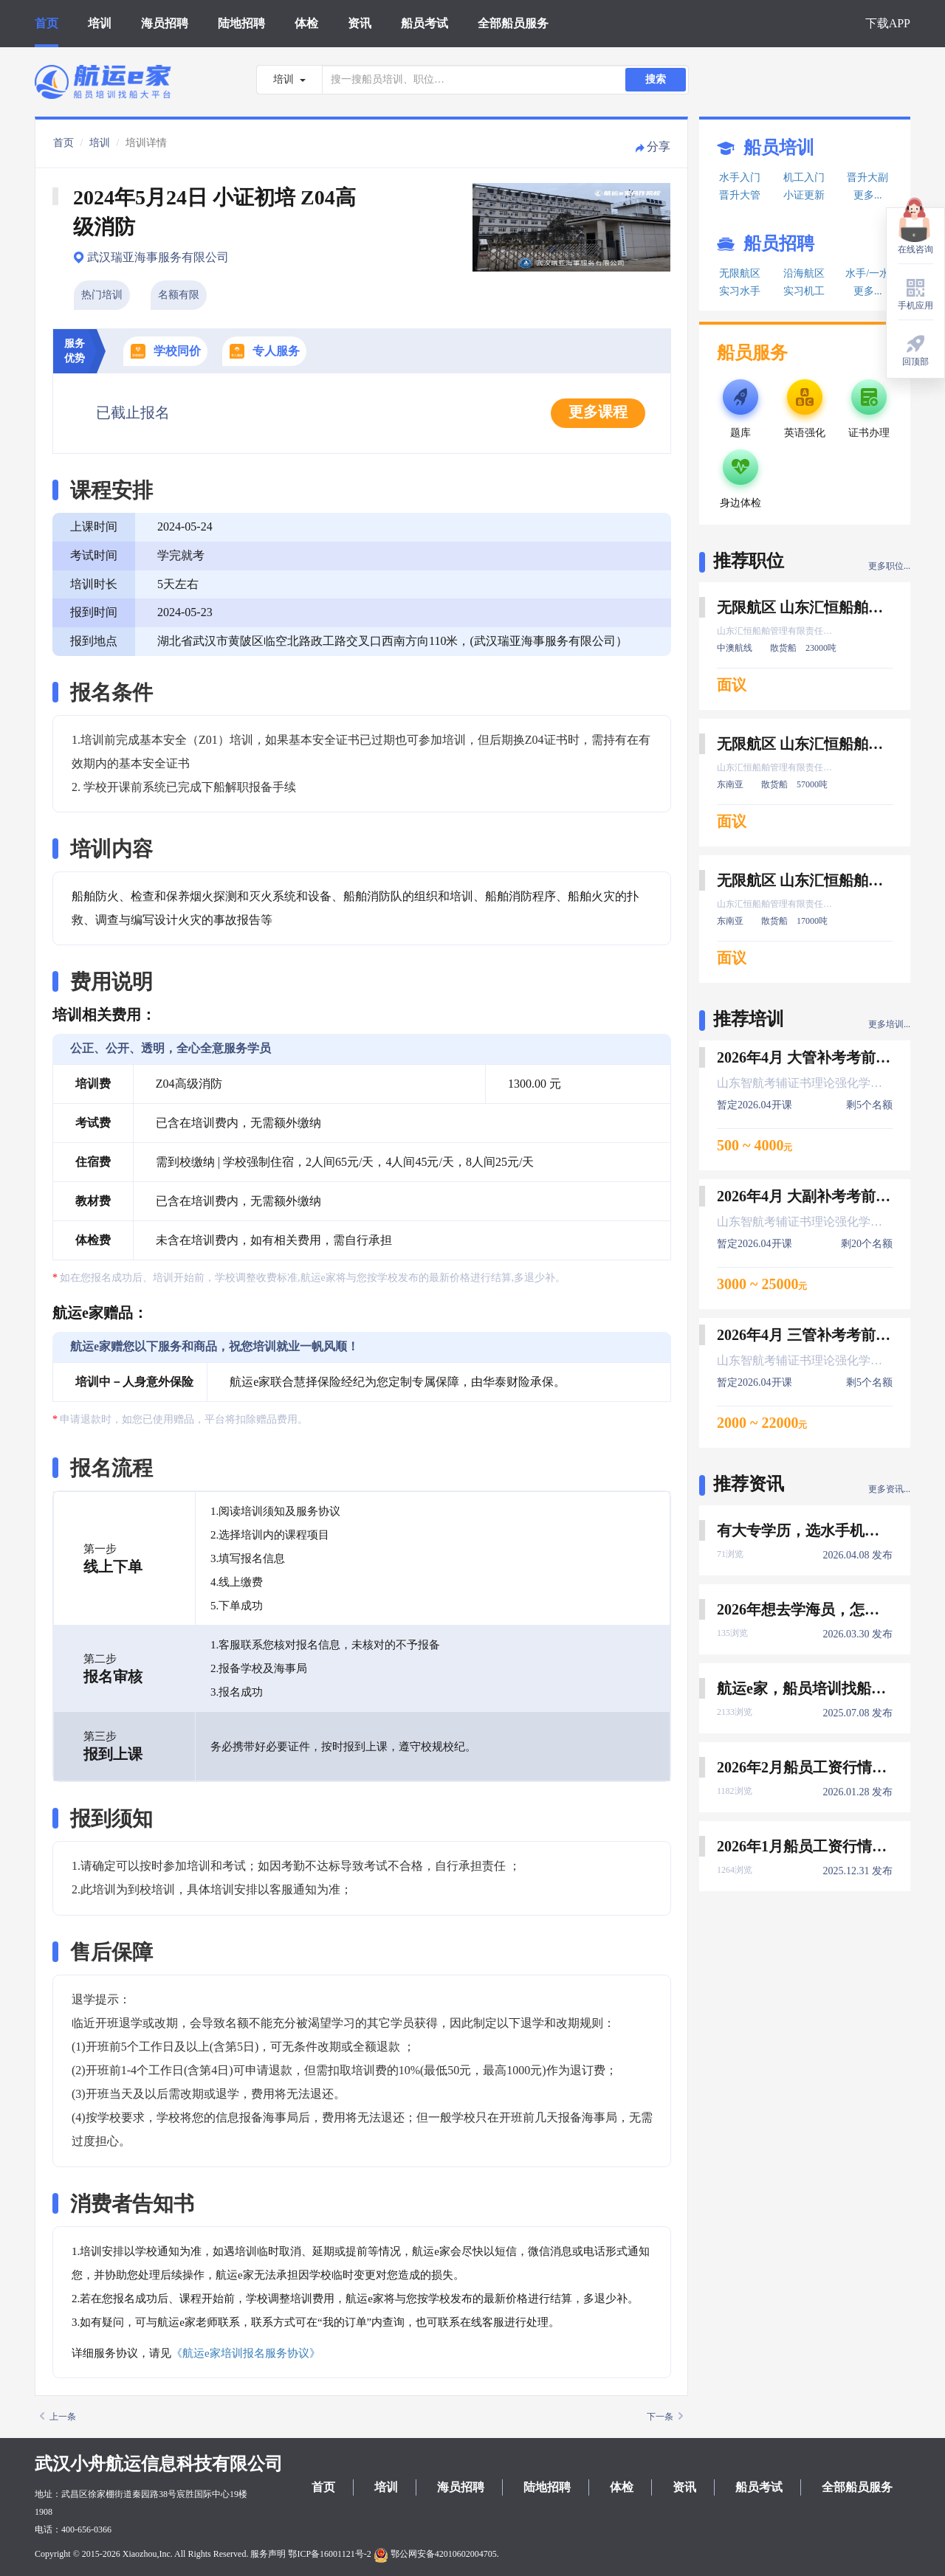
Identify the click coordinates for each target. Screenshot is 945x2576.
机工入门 (804, 177)
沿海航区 (804, 273)
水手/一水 (867, 273)
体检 (306, 23)
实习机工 (804, 291)
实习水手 (739, 291)
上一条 (58, 2416)
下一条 (665, 2416)
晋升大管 (739, 195)
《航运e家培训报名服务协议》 (245, 2353)
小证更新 (804, 195)
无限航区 (739, 273)
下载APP (887, 23)
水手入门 (739, 177)
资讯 (359, 23)
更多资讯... (889, 1489)
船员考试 (424, 23)
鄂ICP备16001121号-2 (329, 2554)
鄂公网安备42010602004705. (436, 2554)
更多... (867, 195)
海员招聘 (164, 23)
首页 (46, 23)
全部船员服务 (513, 23)
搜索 (655, 79)
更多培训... (889, 1024)
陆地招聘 (241, 23)
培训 (99, 23)
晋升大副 (867, 177)
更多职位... (889, 566)
